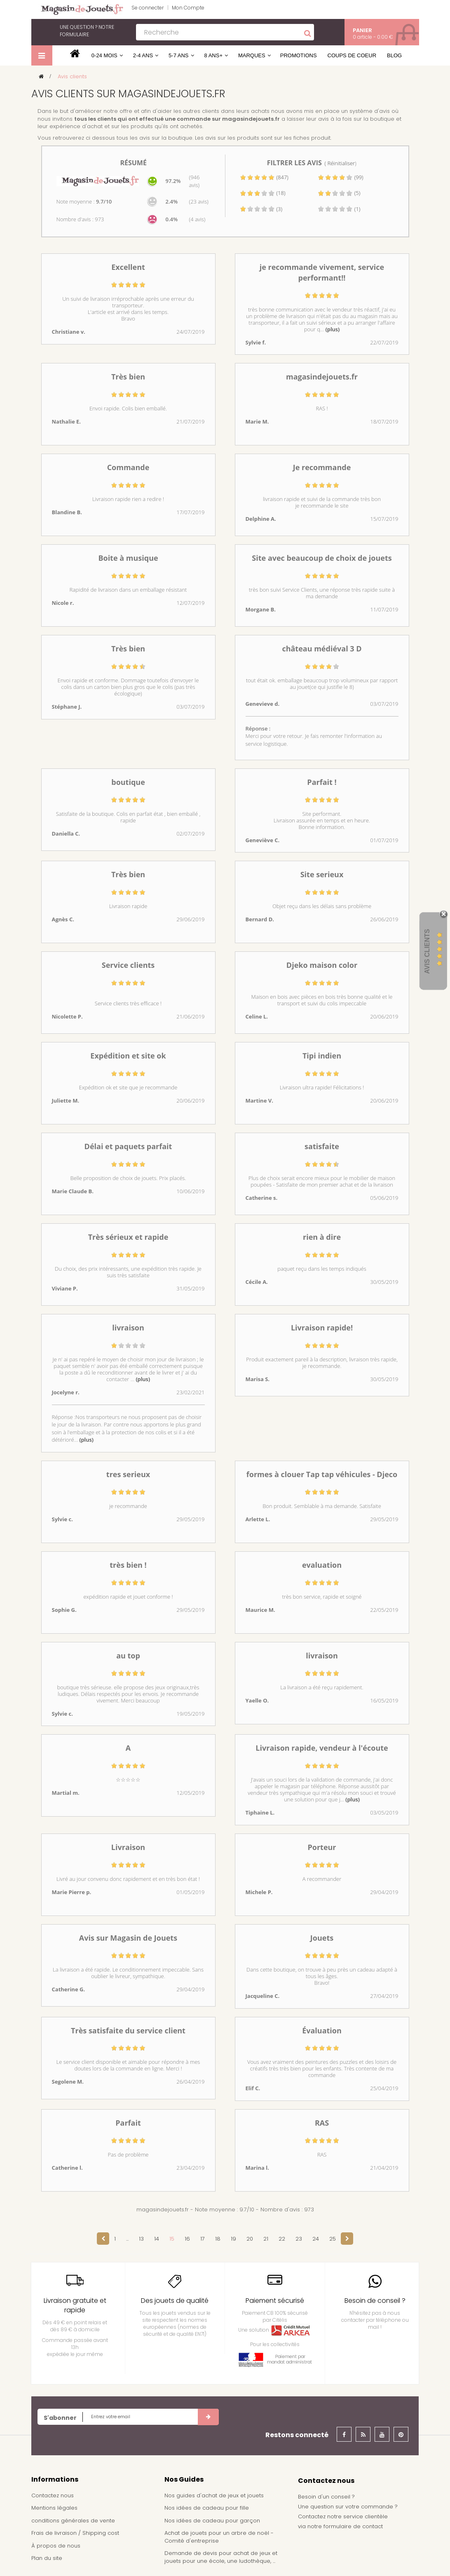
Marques (251, 55)
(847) (264, 177)
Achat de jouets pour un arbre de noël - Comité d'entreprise (219, 2537)
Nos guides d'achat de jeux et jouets (214, 2495)
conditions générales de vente (73, 2520)
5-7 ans (178, 55)
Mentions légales (54, 2508)
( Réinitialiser (340, 163)
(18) (262, 193)
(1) (339, 209)
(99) (340, 177)
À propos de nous (55, 2546)
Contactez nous (52, 2495)
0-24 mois (104, 55)
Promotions (298, 55)
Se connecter (147, 7)
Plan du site (46, 2558)
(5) (339, 193)
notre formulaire (87, 30)
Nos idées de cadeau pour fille (206, 2508)
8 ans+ (213, 55)
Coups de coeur (352, 55)
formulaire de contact (353, 2526)
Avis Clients (427, 951)
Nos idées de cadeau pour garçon (212, 2520)
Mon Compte (188, 7)
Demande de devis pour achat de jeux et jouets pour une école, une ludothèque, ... (220, 2557)
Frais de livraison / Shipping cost (75, 2533)
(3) (261, 209)
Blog (394, 55)
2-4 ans (143, 55)
